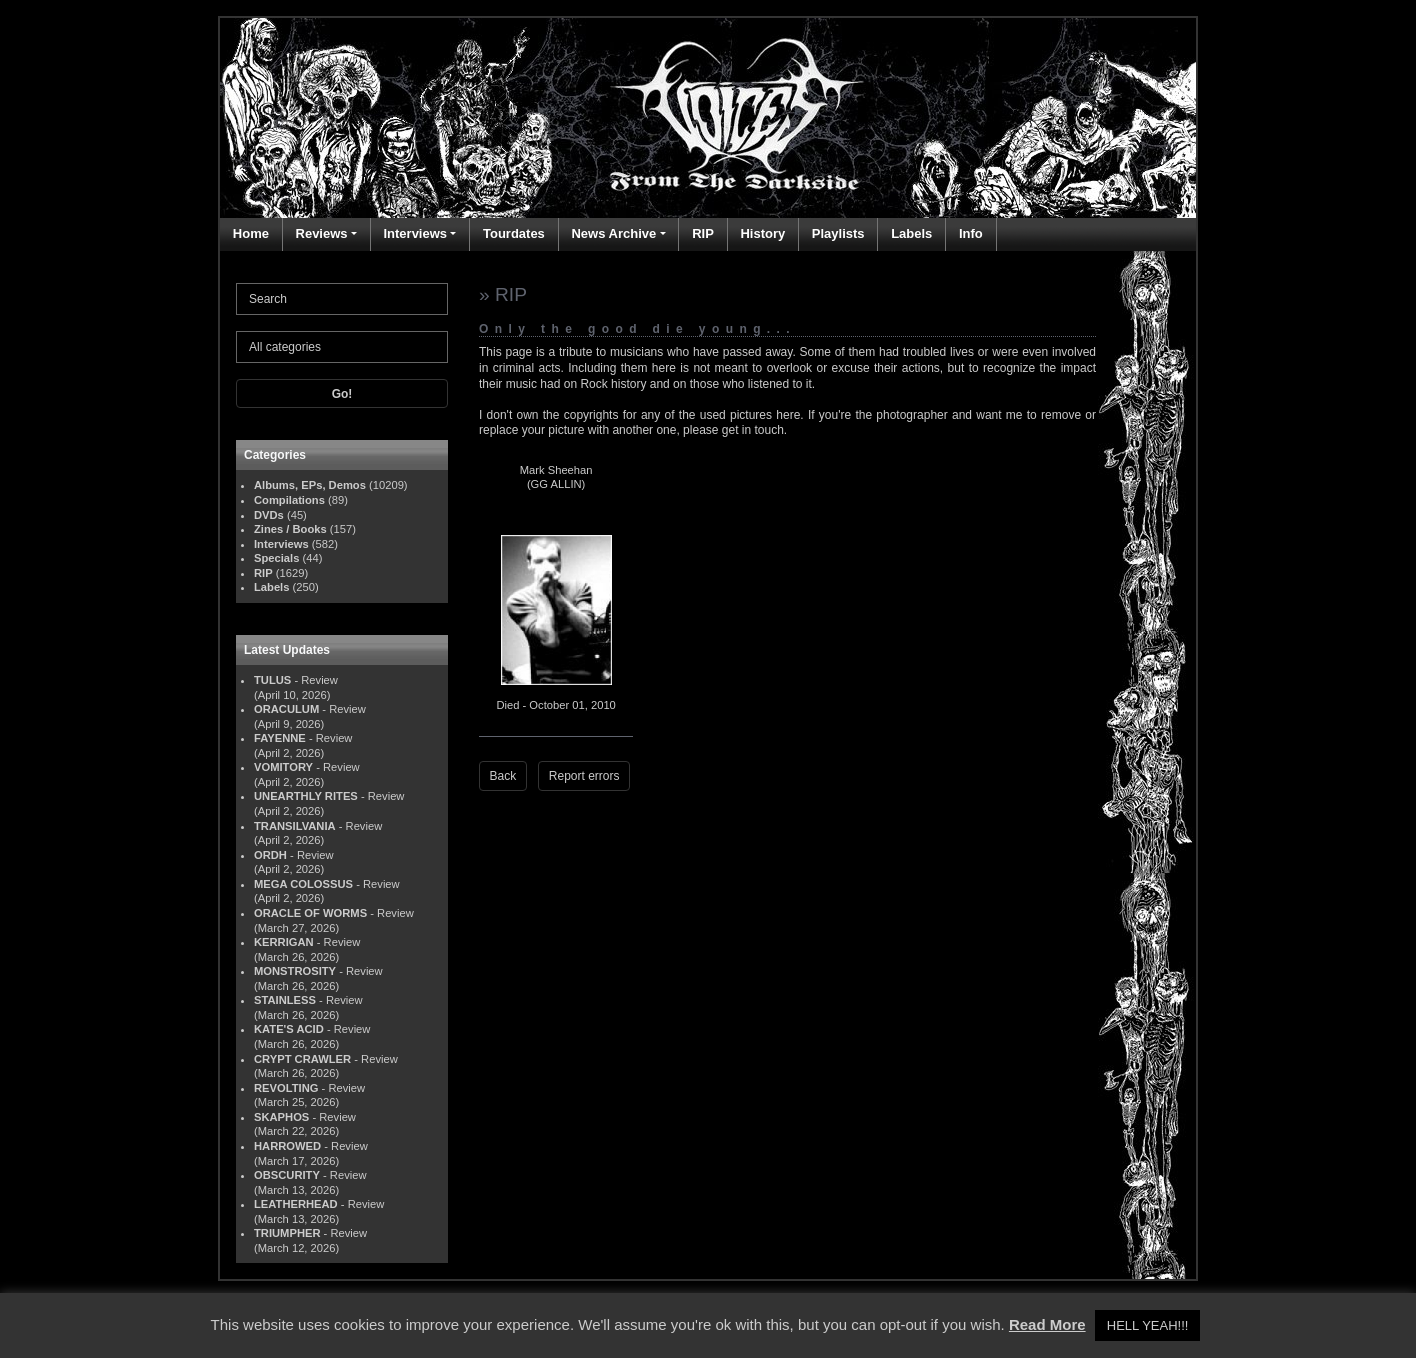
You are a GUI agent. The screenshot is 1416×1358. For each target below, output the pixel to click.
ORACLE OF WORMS (310, 913)
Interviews (415, 233)
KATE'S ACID (289, 1029)
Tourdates (514, 233)
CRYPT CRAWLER (302, 1059)
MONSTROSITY (295, 971)
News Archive (613, 233)
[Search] (342, 299)
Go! (342, 394)
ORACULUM (286, 709)
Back (503, 776)
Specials (276, 558)
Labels (911, 233)
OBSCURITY (287, 1175)
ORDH (270, 855)
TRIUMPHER (287, 1233)
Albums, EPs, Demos (310, 485)
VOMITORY (283, 767)
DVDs (269, 515)
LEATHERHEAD (296, 1204)
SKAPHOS (281, 1117)
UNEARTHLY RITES (306, 796)
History (762, 233)
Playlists (838, 233)
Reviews (322, 233)
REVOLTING (286, 1088)
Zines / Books (290, 529)
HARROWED (287, 1146)
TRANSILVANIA (295, 826)
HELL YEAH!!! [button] (1148, 1325)
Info (971, 233)
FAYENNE (280, 738)
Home (251, 233)
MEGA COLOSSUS (303, 884)
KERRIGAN (284, 942)
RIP (703, 233)
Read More (1047, 1324)
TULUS (272, 680)
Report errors (584, 776)
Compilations (289, 500)
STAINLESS (285, 1000)
